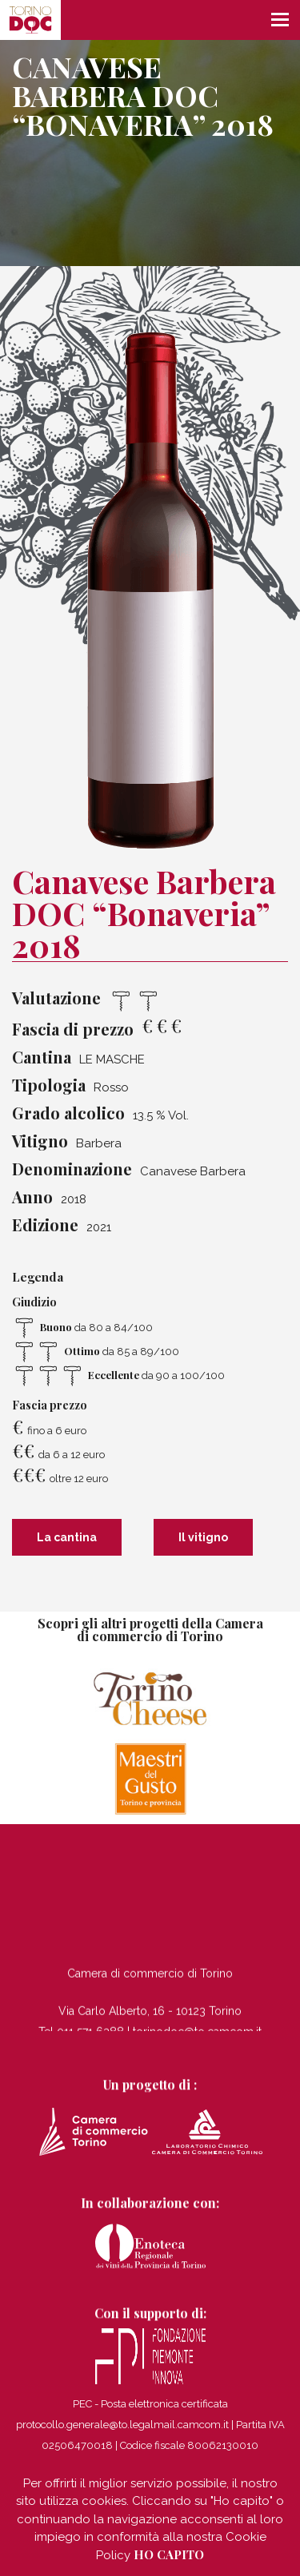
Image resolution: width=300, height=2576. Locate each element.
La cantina (67, 1537)
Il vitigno (203, 1537)
